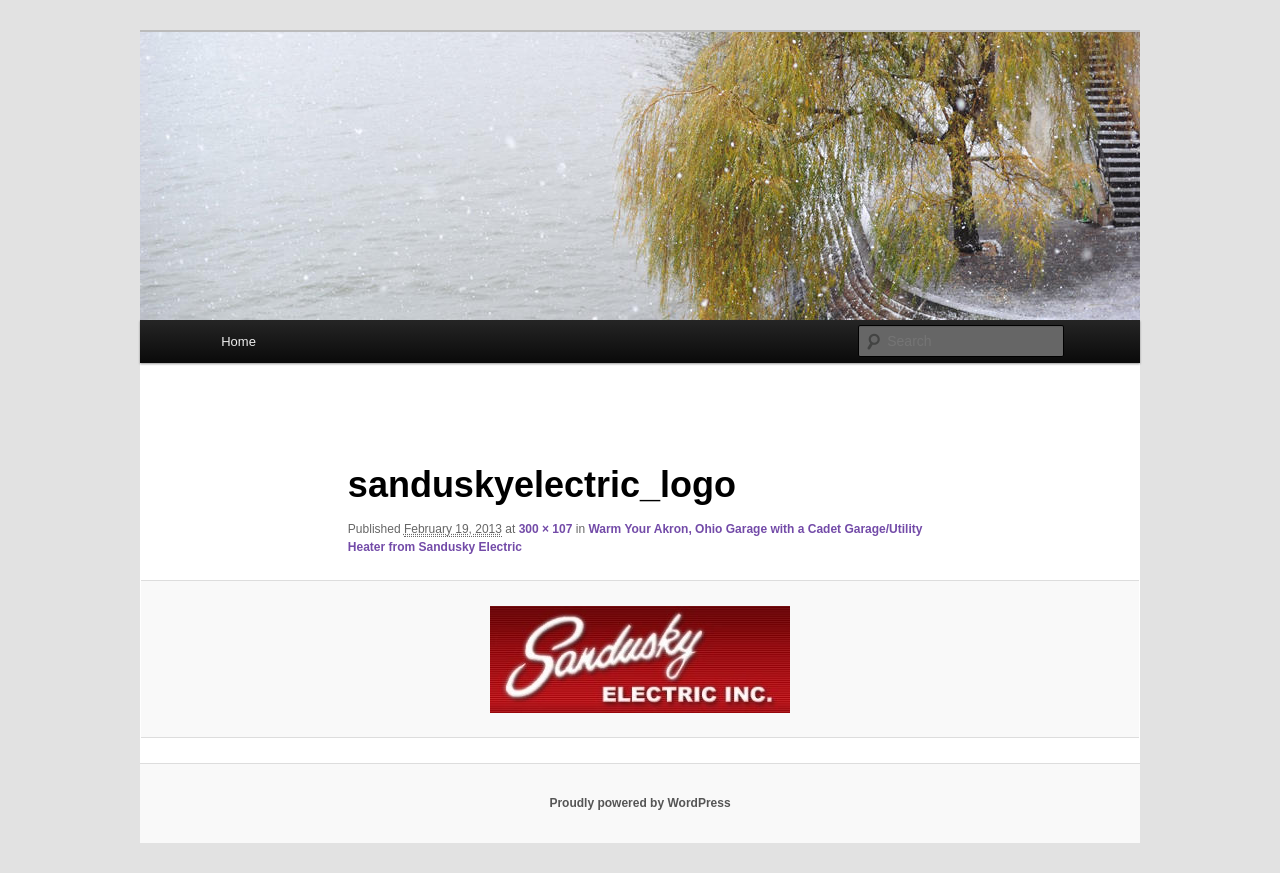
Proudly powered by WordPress (639, 803)
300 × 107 (546, 529)
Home (238, 341)
